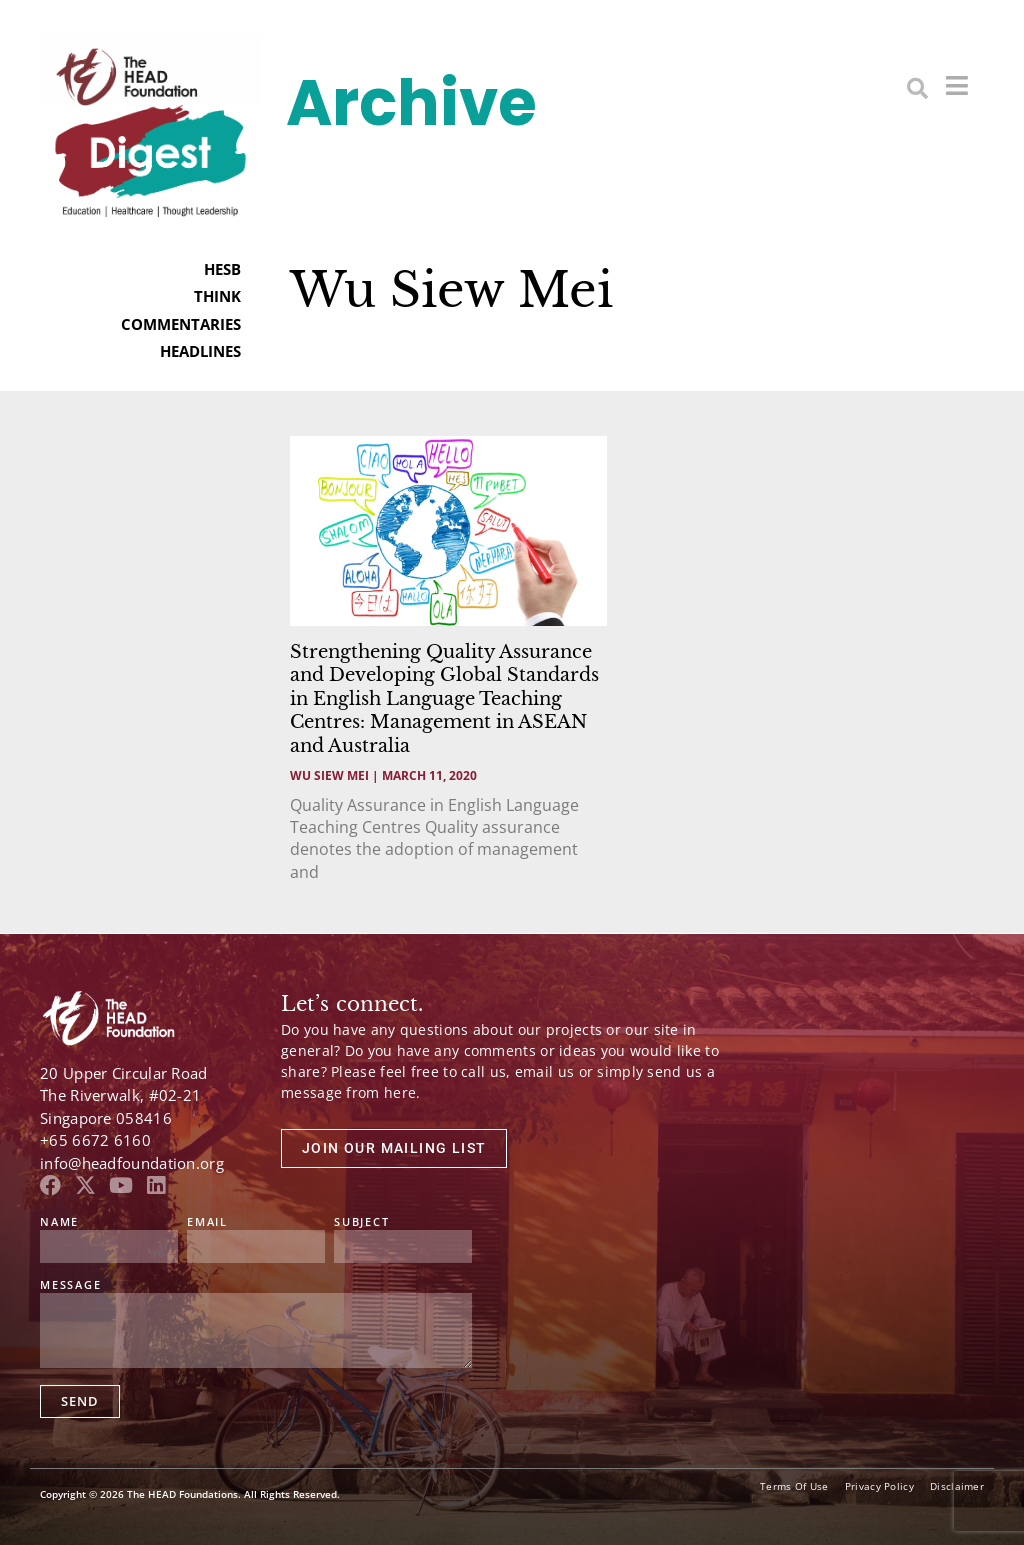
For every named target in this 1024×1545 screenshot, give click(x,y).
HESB (222, 269)
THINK (217, 296)
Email (207, 1222)
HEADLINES (200, 351)
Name (59, 1222)
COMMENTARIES (181, 324)
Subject (362, 1222)
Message (71, 1285)
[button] (917, 87)
